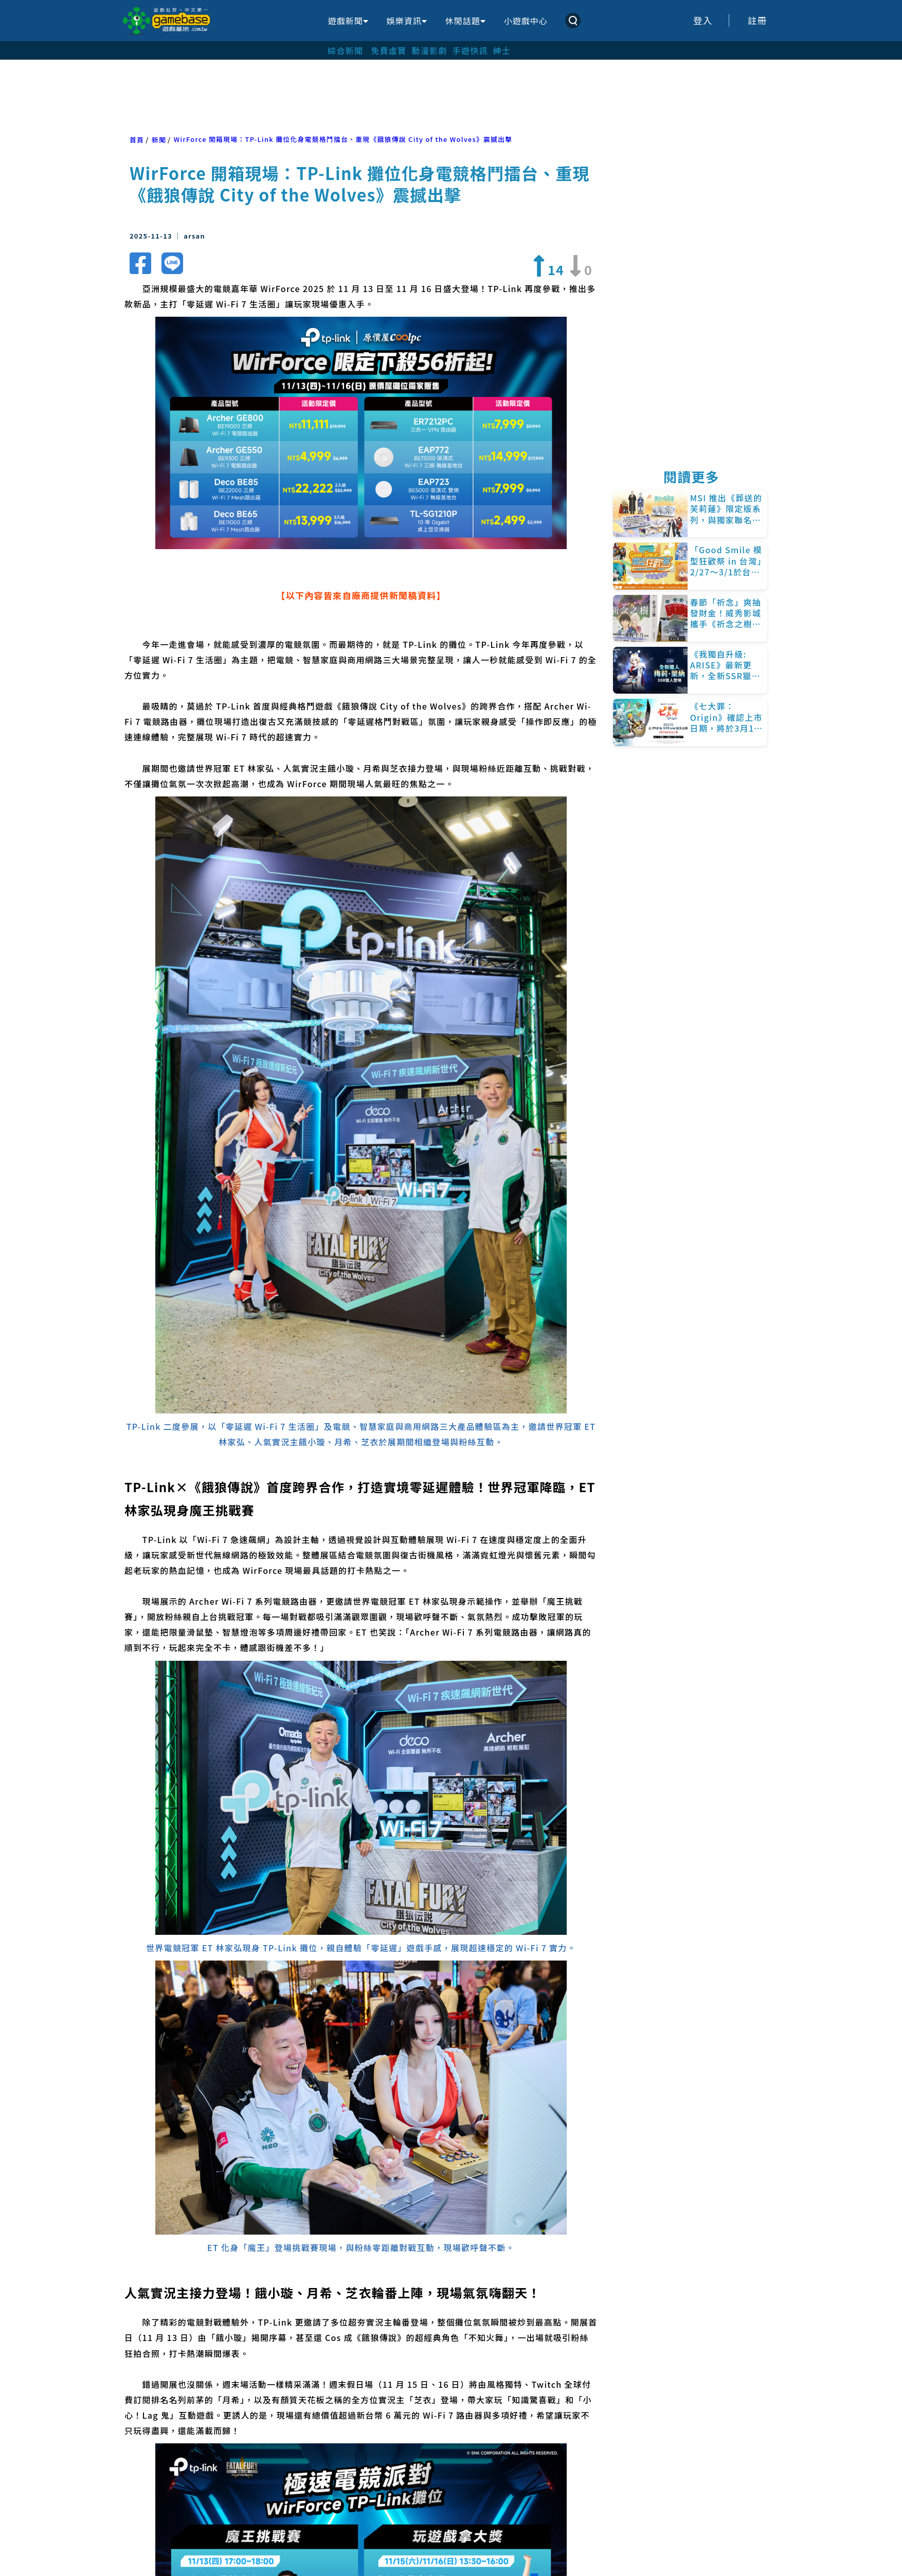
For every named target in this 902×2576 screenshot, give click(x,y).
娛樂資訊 (407, 20)
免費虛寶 (388, 50)
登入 (703, 20)
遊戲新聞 (348, 20)
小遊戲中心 (526, 20)
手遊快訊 (470, 50)
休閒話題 (465, 20)
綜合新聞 (345, 50)
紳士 (502, 50)
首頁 (137, 139)
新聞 (159, 139)
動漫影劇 (429, 50)
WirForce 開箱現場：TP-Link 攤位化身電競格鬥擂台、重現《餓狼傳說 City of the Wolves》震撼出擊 (343, 139)
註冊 (757, 20)
